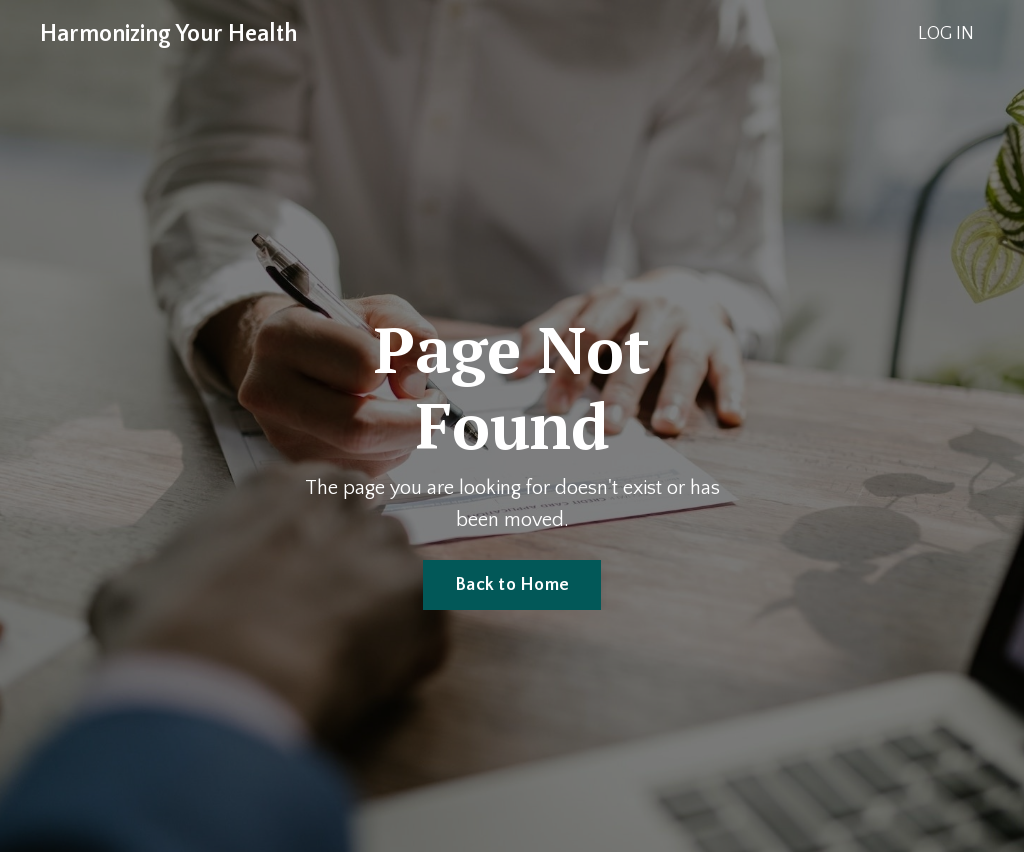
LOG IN (946, 34)
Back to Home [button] (512, 585)
